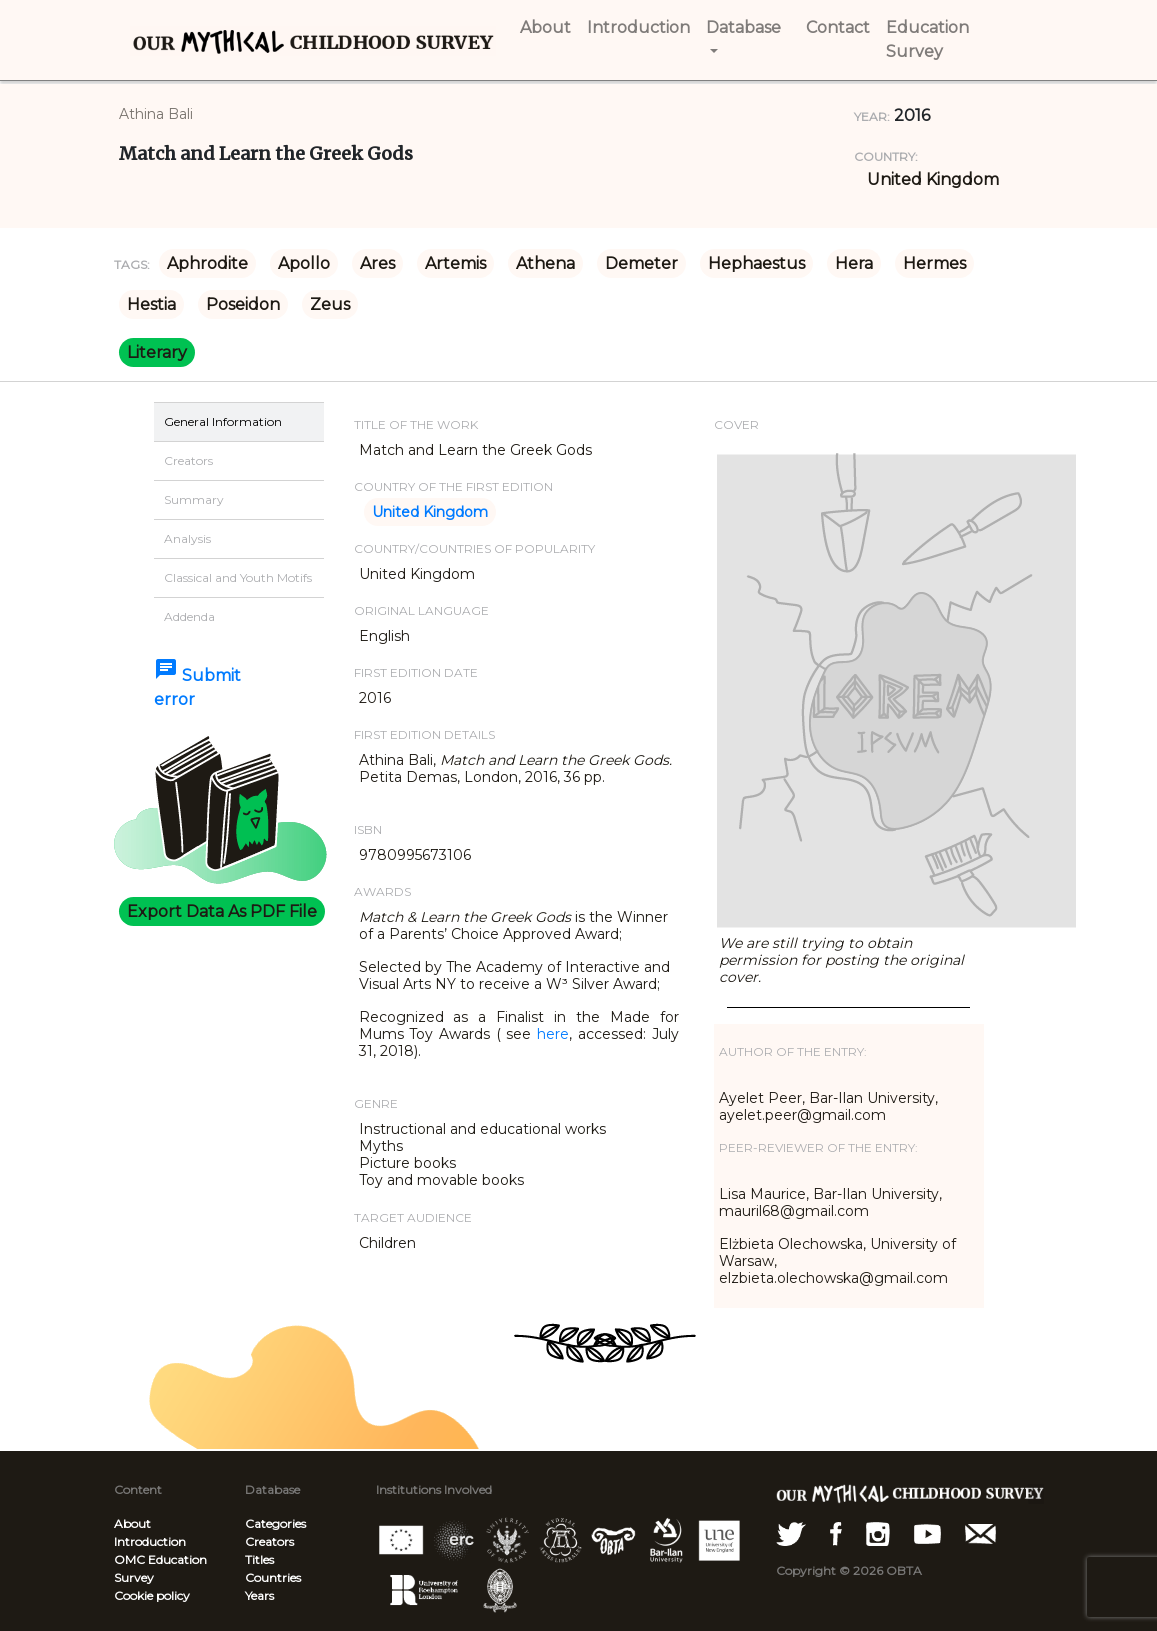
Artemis (455, 263)
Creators (269, 1541)
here (553, 1034)
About (132, 1523)
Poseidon (243, 304)
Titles (259, 1559)
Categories (275, 1523)
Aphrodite (207, 263)
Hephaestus (756, 263)
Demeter (641, 263)
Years (259, 1595)
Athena (545, 263)
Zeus (330, 304)
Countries (273, 1577)
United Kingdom (933, 179)
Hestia (151, 304)
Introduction (150, 1541)
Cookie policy (152, 1595)
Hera (854, 263)
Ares (377, 263)
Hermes (934, 263)
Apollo (304, 263)
